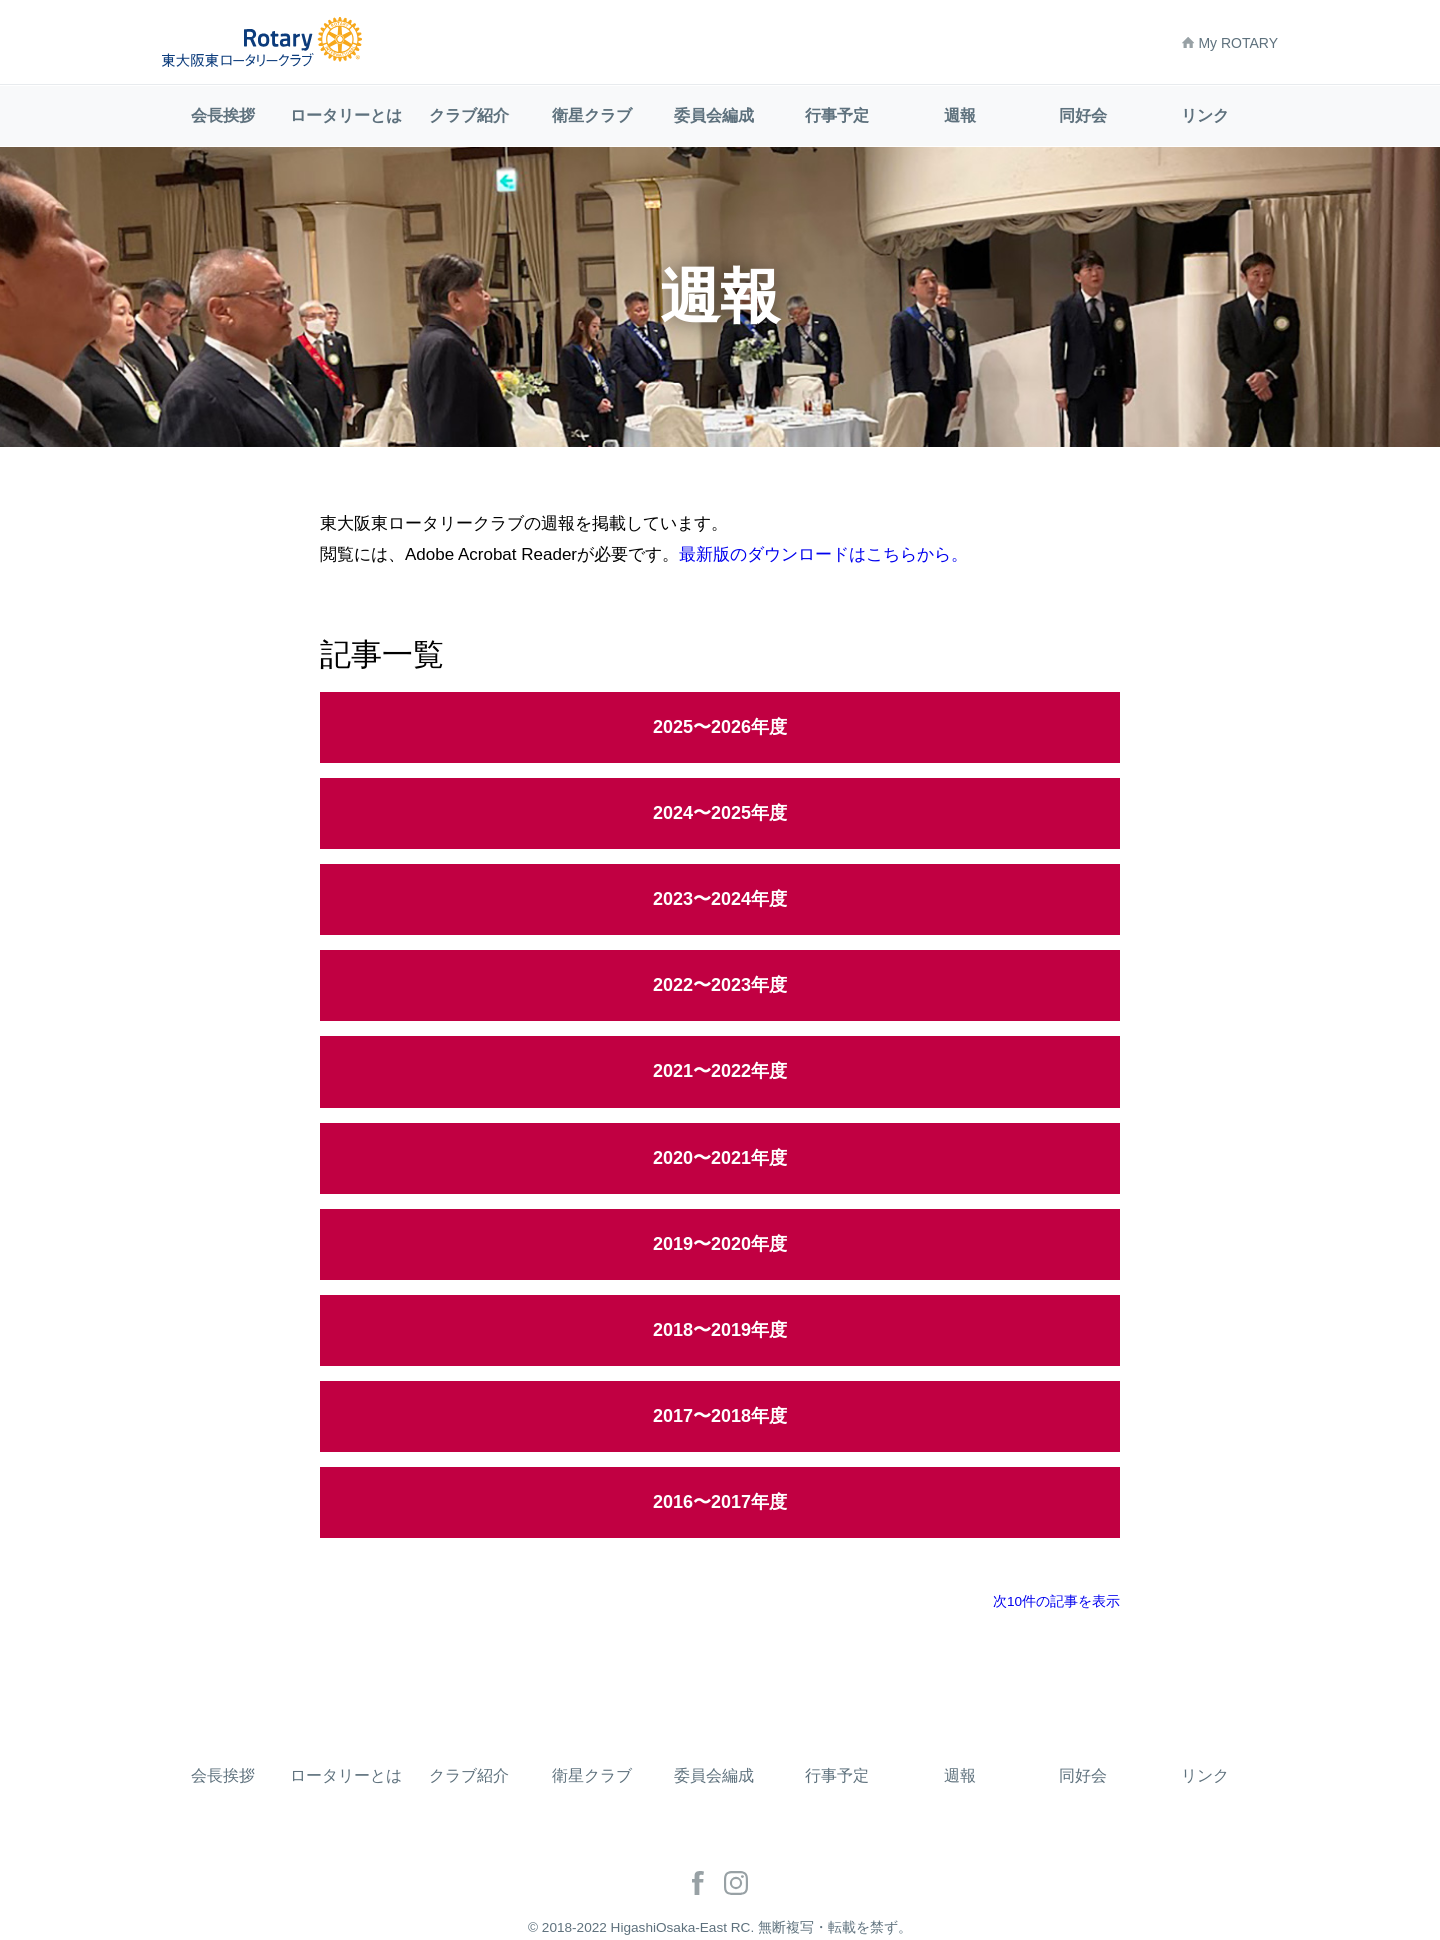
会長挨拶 (223, 115)
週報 (960, 115)
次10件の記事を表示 (1056, 1601)
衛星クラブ (592, 115)
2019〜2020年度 (720, 1244)
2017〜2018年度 (720, 1416)
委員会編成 (714, 115)
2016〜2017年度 (720, 1502)
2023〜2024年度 (720, 899)
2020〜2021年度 (720, 1158)
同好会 (1083, 115)
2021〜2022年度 (720, 1071)
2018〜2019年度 (720, 1330)
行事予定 (837, 115)
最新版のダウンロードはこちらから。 (823, 554)
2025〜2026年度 (720, 727)
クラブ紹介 (469, 115)
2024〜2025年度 (720, 813)
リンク (1205, 115)
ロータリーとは (346, 115)
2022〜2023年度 (720, 985)
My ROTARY (1230, 43)
